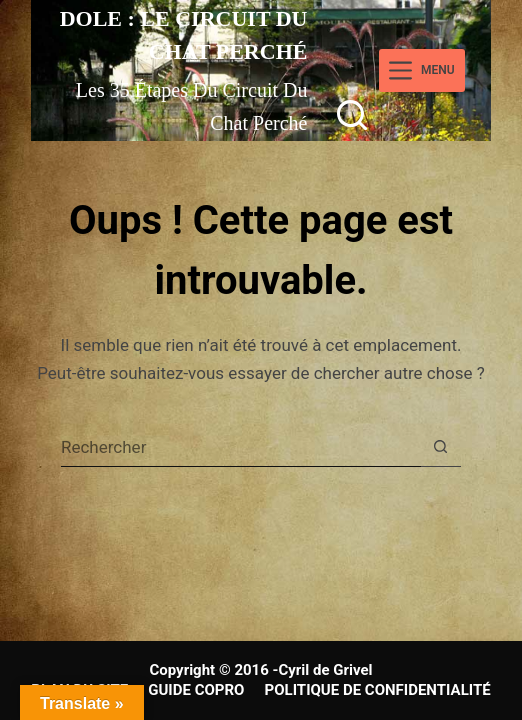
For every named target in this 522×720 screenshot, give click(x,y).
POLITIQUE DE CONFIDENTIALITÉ (378, 690)
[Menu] (421, 70)
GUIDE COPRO (196, 690)
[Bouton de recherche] (441, 447)
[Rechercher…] (241, 447)
